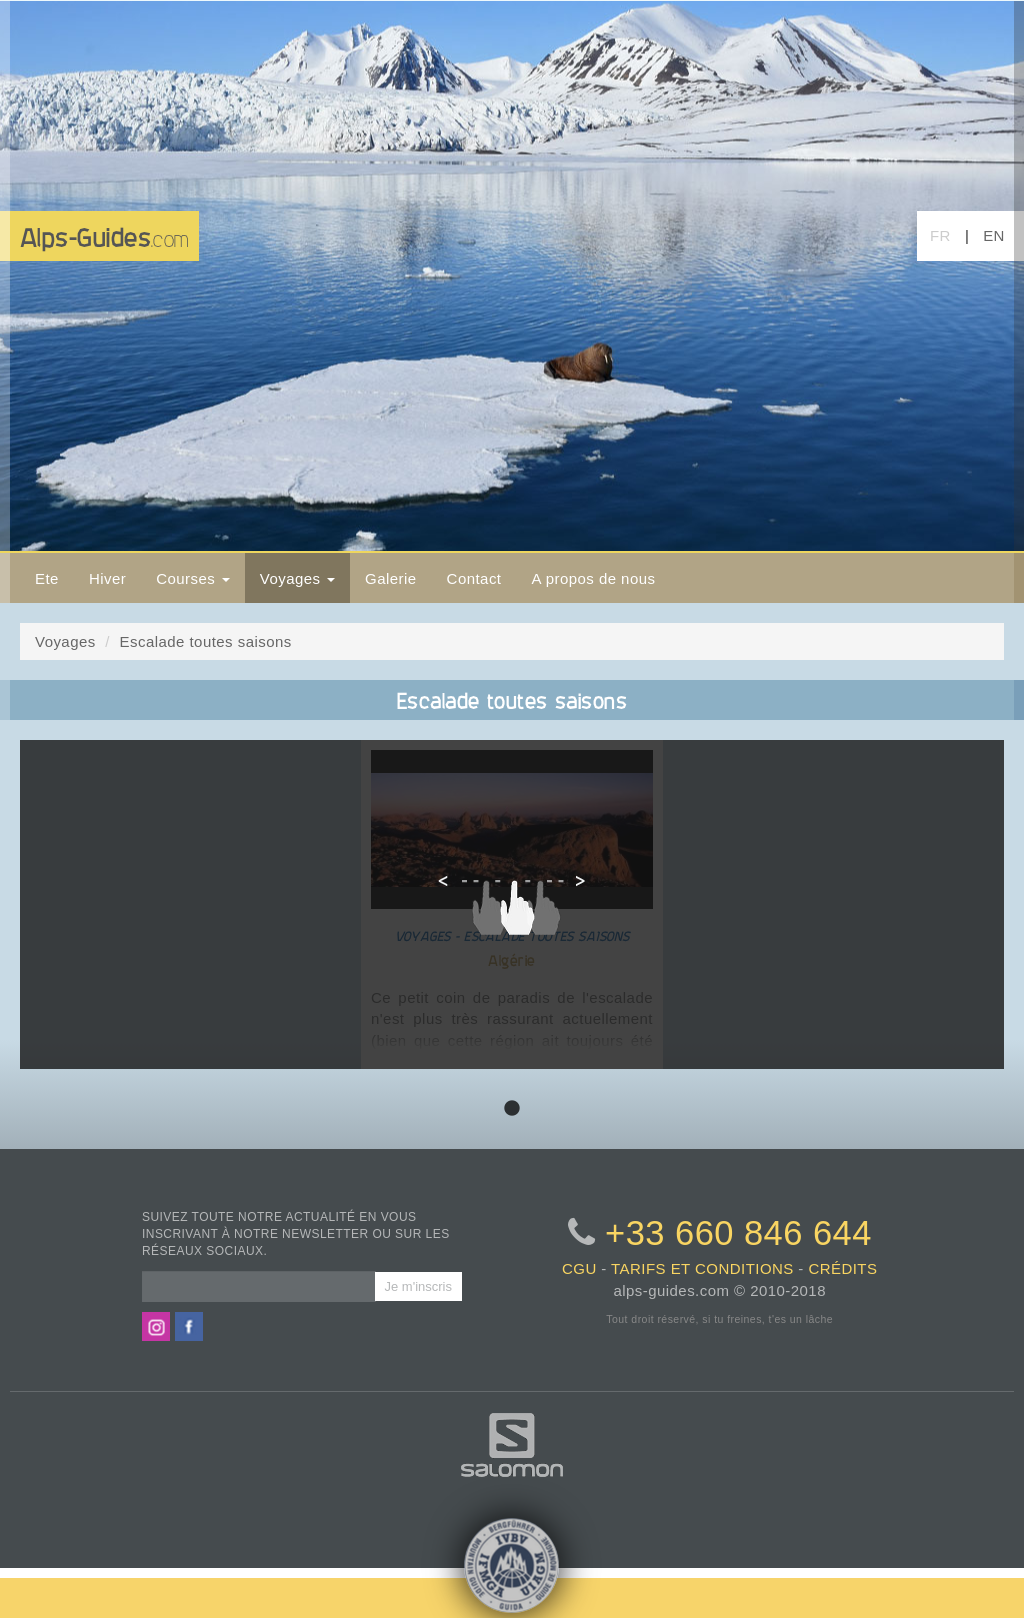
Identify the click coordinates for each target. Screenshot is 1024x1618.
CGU (579, 1268)
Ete (47, 578)
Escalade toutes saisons (206, 641)
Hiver (107, 578)
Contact (474, 578)
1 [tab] (512, 1109)
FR (940, 235)
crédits (842, 1268)
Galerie (391, 578)
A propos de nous (593, 578)
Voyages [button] (297, 578)
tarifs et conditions (702, 1268)
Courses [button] (193, 578)
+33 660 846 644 (738, 1233)
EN (994, 235)
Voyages (65, 641)
